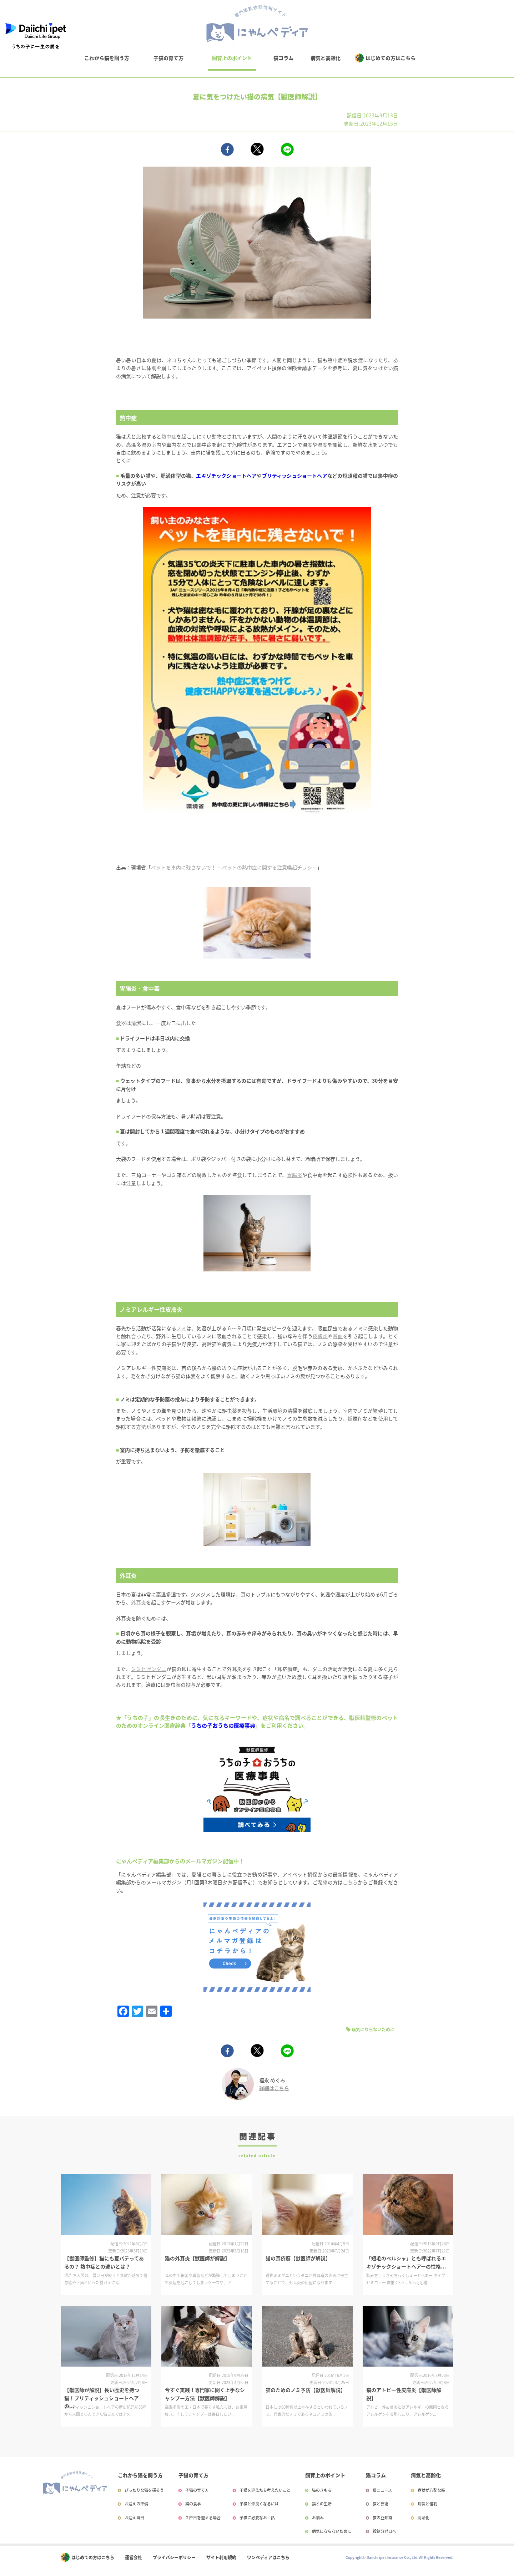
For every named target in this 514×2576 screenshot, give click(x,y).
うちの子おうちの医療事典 (223, 1725)
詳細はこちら (274, 2088)
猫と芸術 (380, 2504)
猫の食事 (193, 2504)
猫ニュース (382, 2490)
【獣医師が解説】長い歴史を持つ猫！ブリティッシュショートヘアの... (101, 2397)
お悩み (318, 2518)
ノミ (181, 1328)
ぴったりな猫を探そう (144, 2490)
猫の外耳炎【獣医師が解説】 (197, 2258)
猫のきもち (322, 2490)
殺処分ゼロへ (384, 2531)
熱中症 (168, 436)
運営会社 (133, 2557)
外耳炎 (138, 1602)
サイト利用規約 (221, 2557)
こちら (350, 1882)
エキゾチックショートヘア (226, 475)
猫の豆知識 (382, 2518)
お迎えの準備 (136, 2504)
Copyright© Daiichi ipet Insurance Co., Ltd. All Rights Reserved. (399, 2557)
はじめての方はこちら (390, 57)
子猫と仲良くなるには (259, 2504)
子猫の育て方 (168, 57)
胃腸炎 (294, 1174)
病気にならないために (373, 2029)
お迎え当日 (134, 2518)
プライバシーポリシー (174, 2557)
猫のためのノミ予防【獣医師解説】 (306, 2389)
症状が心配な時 (431, 2490)
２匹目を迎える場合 (203, 2518)
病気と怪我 (427, 2504)
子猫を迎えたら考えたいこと (265, 2490)
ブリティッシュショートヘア (294, 475)
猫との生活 (322, 2504)
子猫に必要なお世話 (257, 2518)
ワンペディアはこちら (268, 2557)
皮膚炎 (320, 1336)
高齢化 (423, 2518)
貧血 (338, 1336)
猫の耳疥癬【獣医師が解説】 (298, 2258)
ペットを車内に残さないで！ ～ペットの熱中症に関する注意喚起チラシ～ (234, 867)
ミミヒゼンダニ (148, 1668)
